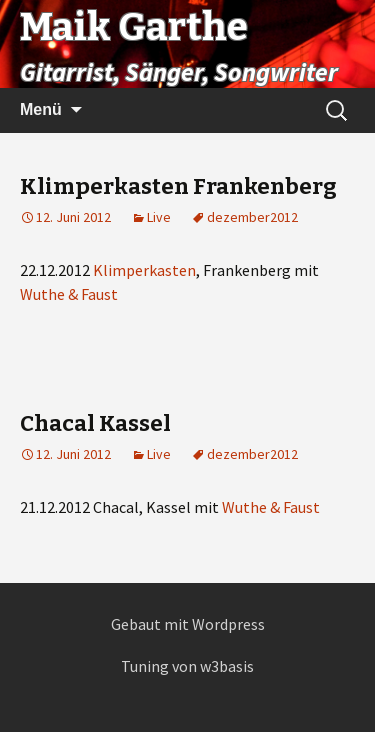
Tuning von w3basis (187, 666)
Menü (41, 109)
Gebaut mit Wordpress (188, 624)
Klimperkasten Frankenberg (178, 186)
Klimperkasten (144, 270)
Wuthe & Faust (69, 294)
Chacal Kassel (95, 423)
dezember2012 (252, 217)
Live (159, 217)
